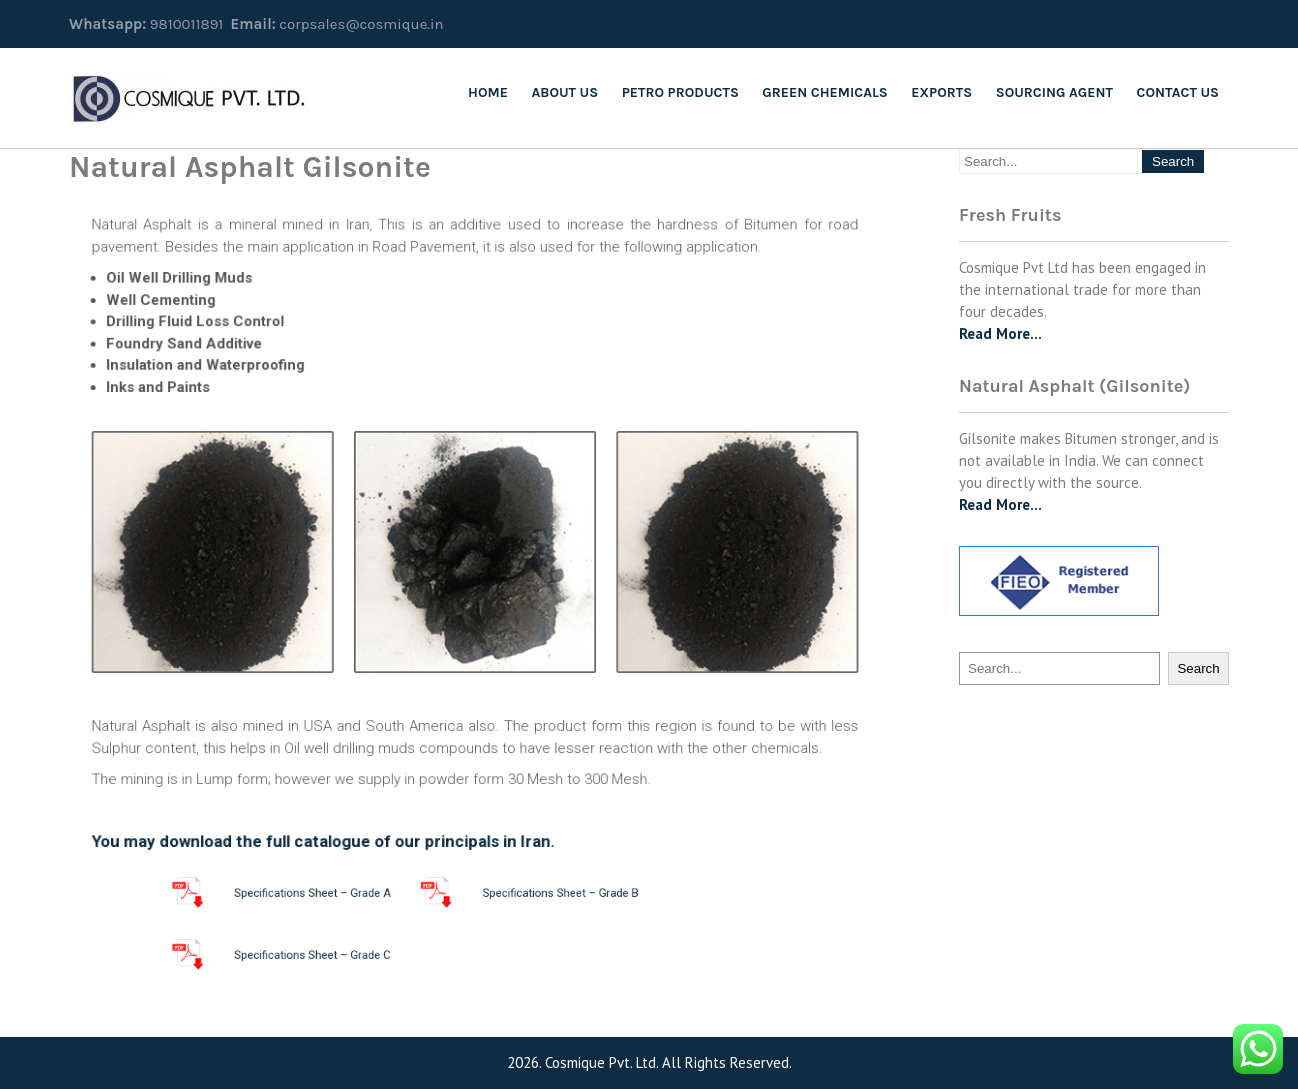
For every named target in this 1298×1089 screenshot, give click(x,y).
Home (488, 92)
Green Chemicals (824, 92)
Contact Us (1178, 92)
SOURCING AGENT (1054, 92)
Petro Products (680, 92)
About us (565, 92)
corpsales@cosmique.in (361, 24)
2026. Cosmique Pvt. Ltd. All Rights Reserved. (649, 1062)
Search (1198, 668)
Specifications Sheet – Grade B (539, 893)
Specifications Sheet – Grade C (353, 955)
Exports (941, 92)
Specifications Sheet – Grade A (353, 893)
